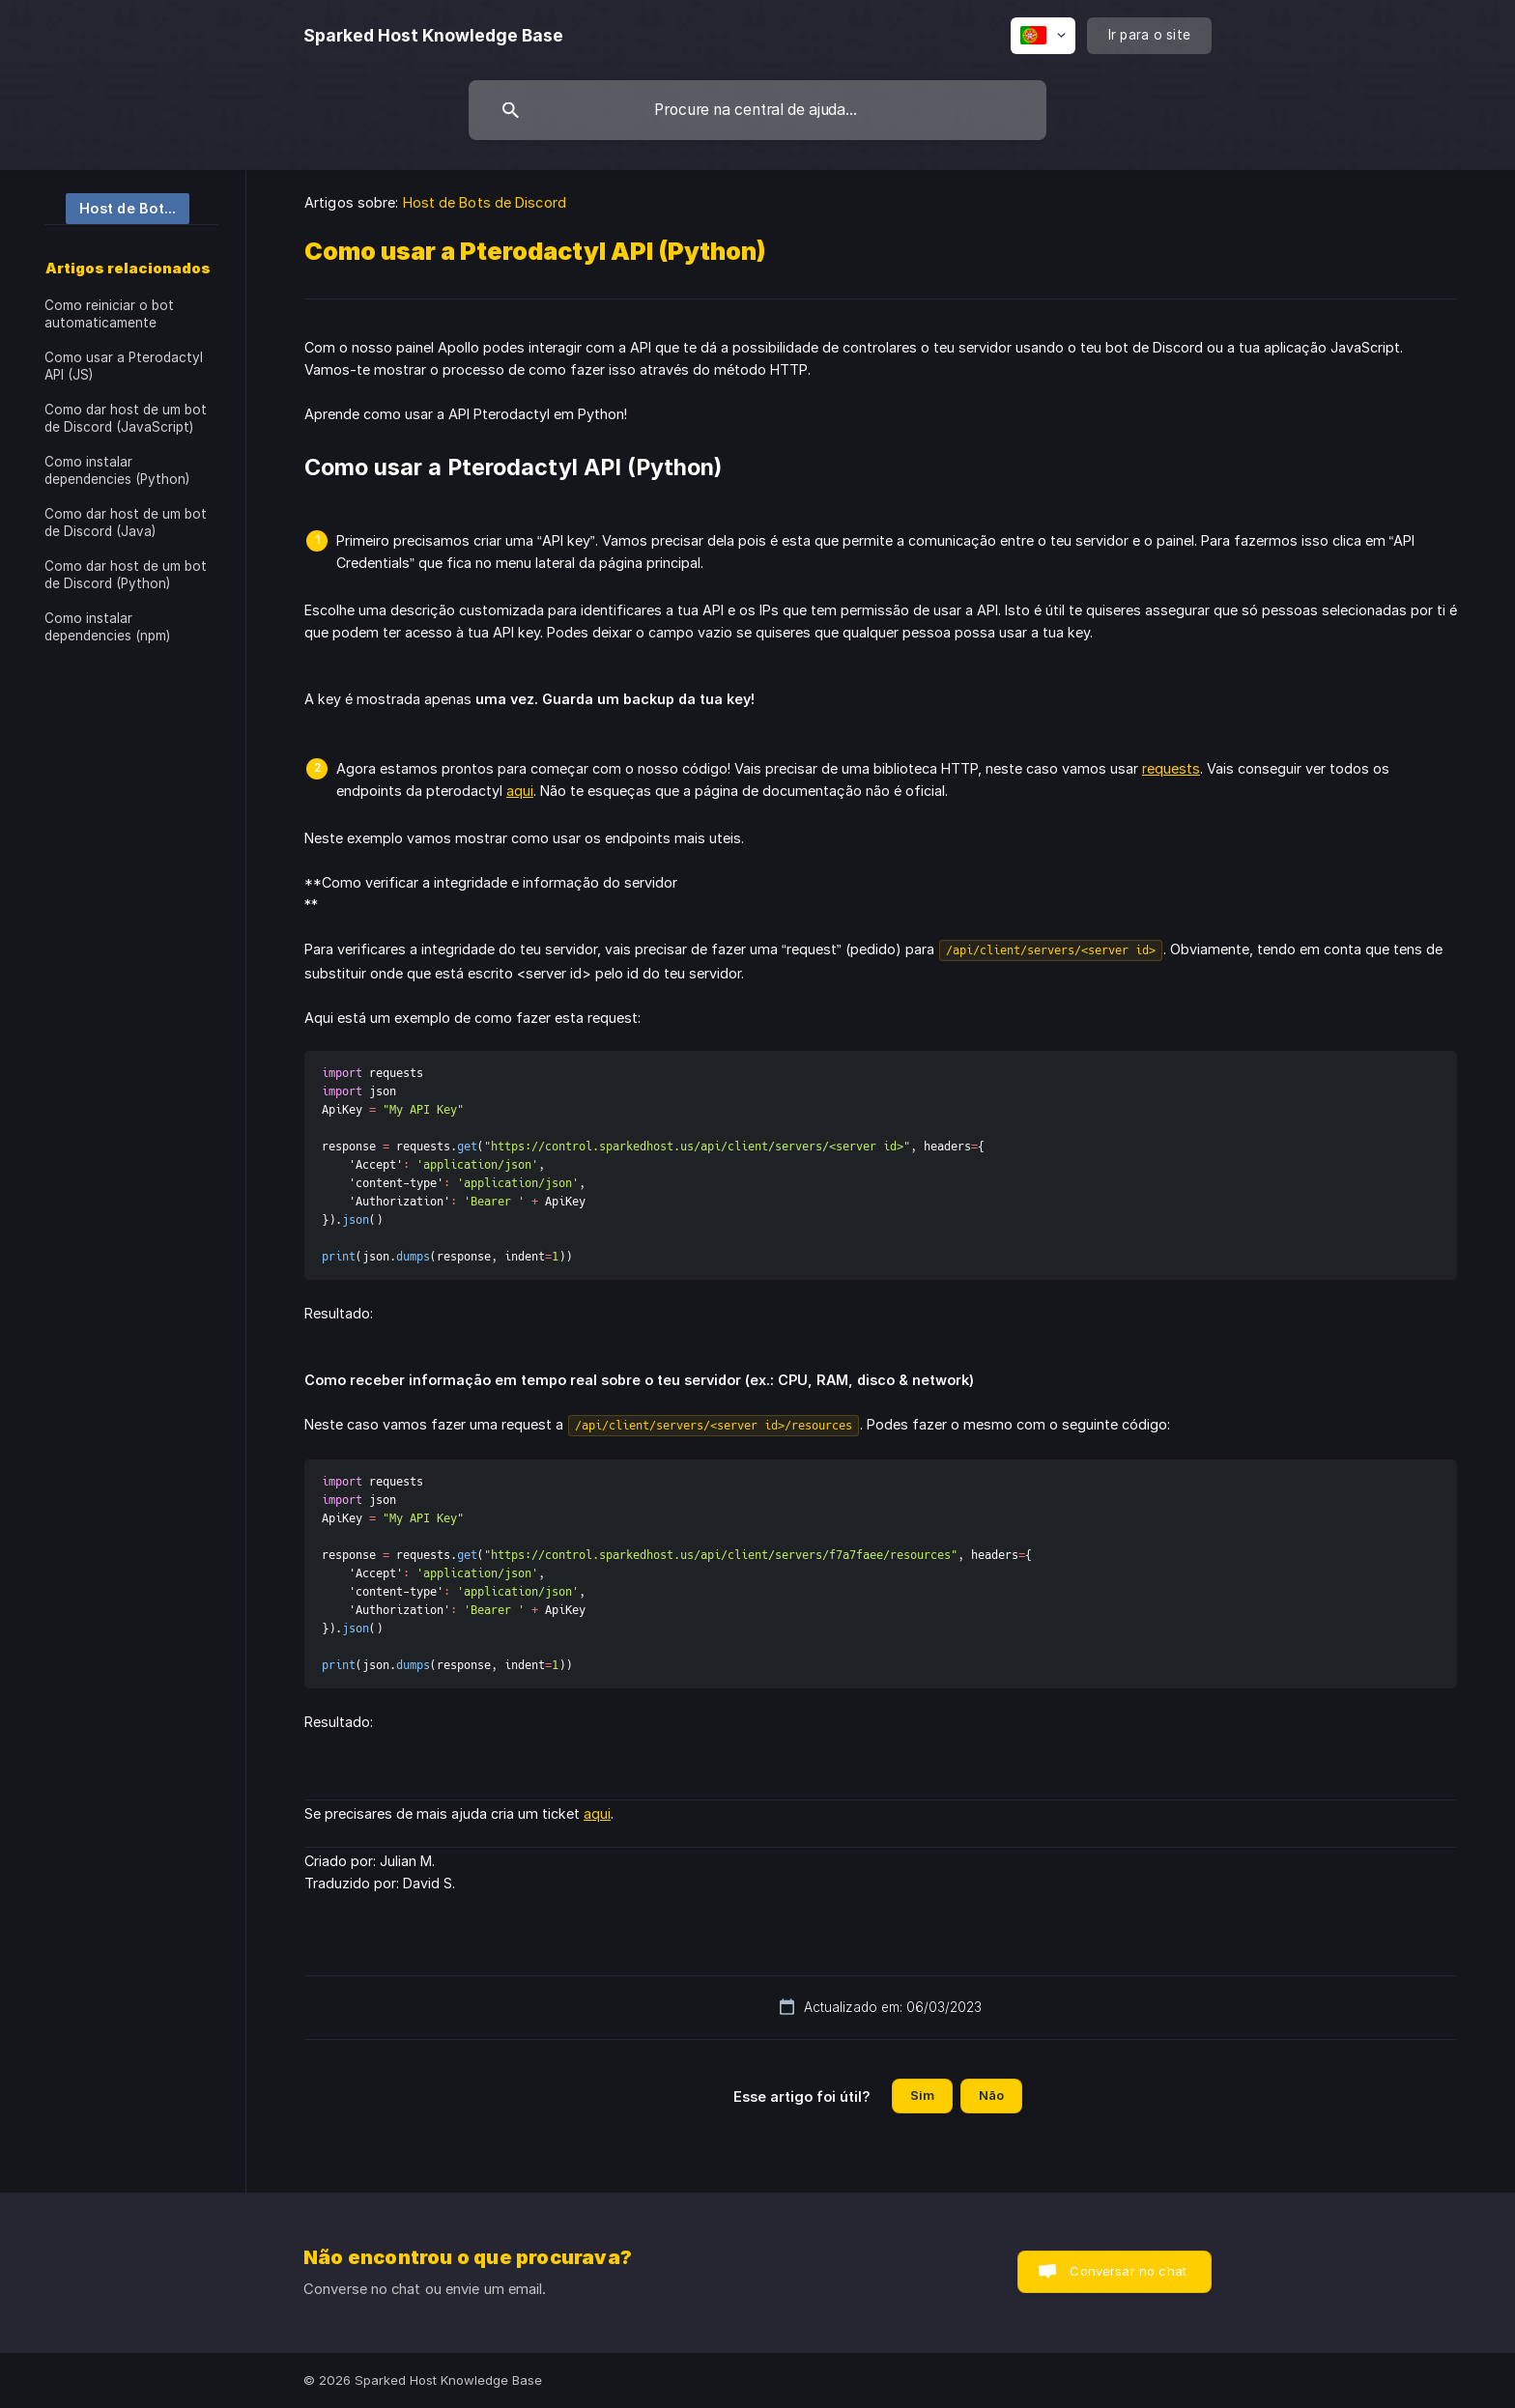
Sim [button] (922, 2095)
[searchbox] (757, 110)
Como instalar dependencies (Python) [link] (116, 470)
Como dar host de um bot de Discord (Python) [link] (125, 574)
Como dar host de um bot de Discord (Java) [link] (125, 522)
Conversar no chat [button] (1128, 2271)
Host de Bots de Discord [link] (484, 202)
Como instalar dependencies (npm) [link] (107, 626)
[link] (116, 207)
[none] (433, 35)
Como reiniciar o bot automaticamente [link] (109, 313)
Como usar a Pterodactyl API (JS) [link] (123, 366)
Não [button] (991, 2095)
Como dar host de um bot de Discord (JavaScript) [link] (125, 418)
